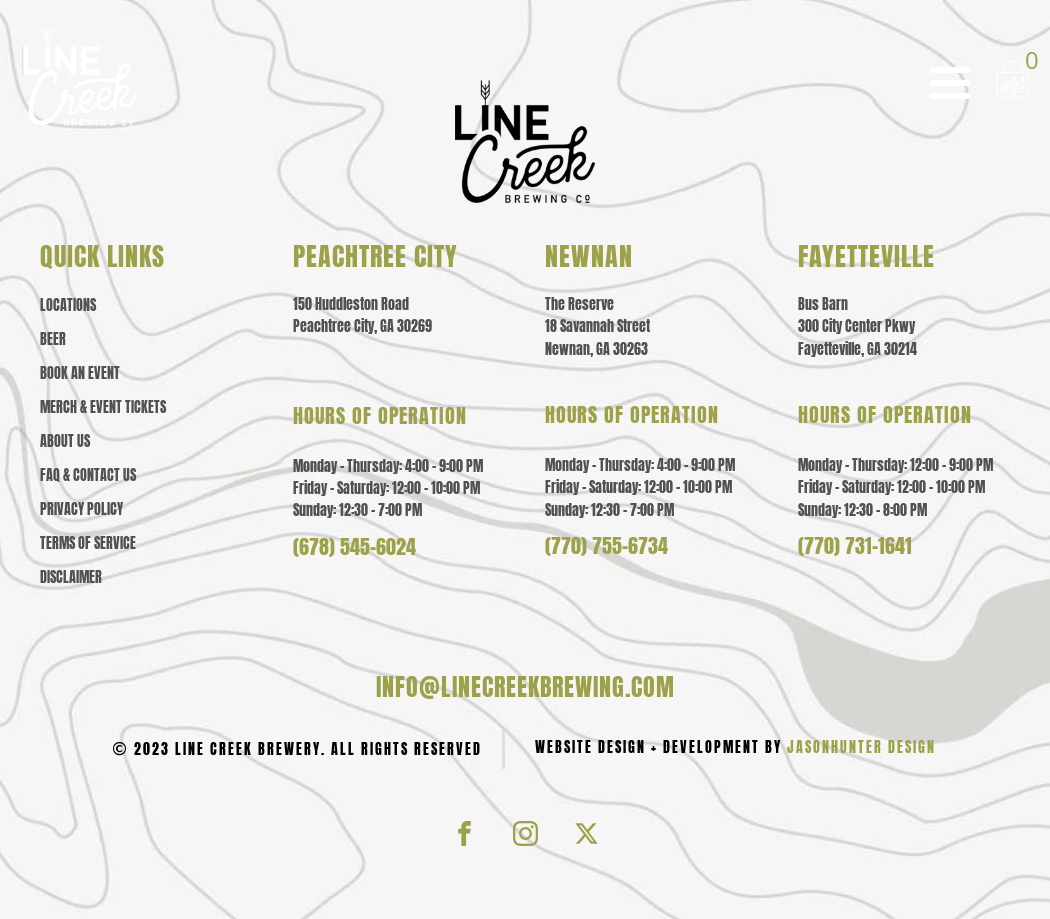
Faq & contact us (88, 476)
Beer (53, 340)
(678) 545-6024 (354, 547)
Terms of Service (88, 544)
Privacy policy (81, 510)
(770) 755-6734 (606, 546)
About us (65, 442)
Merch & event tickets (103, 408)
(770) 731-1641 (855, 546)
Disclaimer (71, 578)
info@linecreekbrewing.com (525, 687)
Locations (68, 306)
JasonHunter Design (861, 747)
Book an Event (80, 374)
